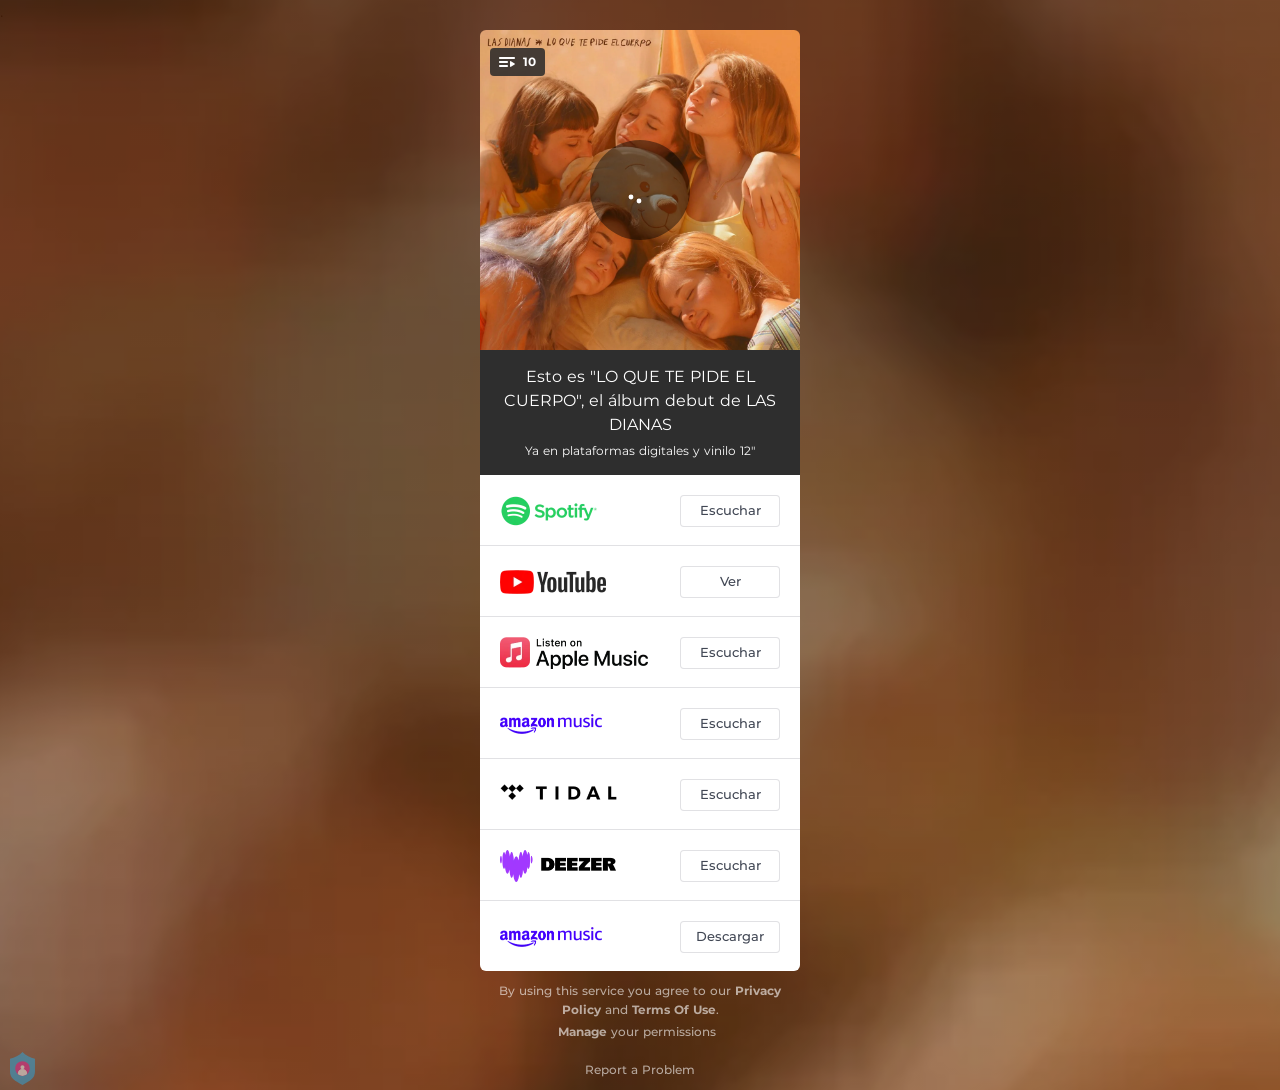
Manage (582, 1031)
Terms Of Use (674, 1009)
